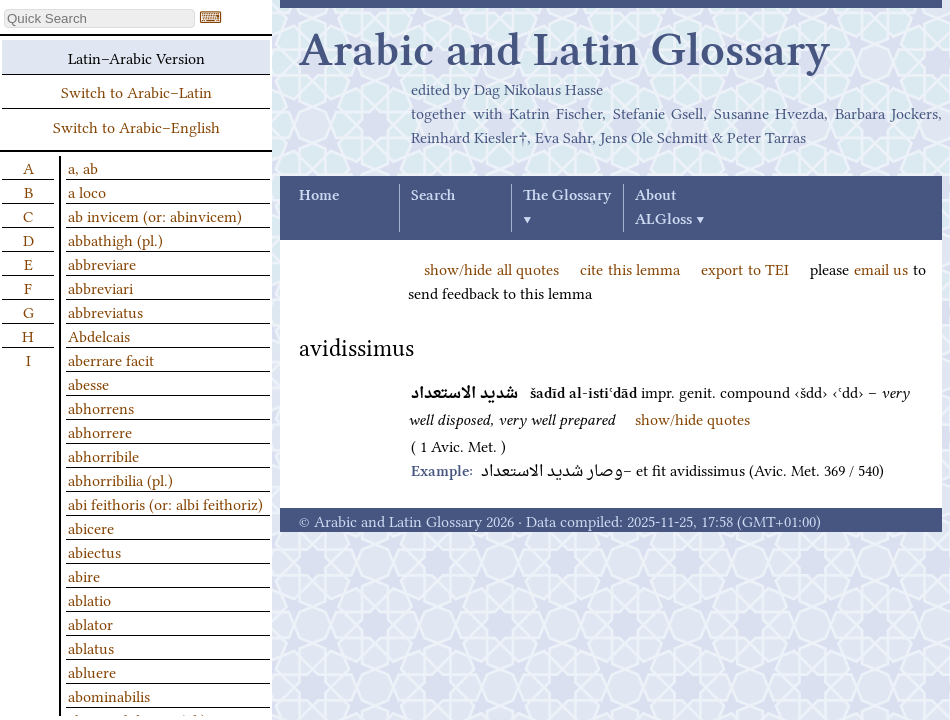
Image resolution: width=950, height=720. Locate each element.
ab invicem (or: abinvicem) (155, 215)
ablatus (91, 647)
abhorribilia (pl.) (120, 479)
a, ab (83, 167)
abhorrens (101, 407)
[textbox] (99, 18)
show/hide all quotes (491, 268)
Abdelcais (99, 335)
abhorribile (103, 455)
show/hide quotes (692, 418)
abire (84, 575)
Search (433, 196)
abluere (92, 671)
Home (319, 196)
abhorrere (100, 431)
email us (881, 268)
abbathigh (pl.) (115, 239)
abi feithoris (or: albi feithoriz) (165, 503)
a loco (87, 191)
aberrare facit (111, 359)
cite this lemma (630, 268)
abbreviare (102, 263)
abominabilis (109, 695)
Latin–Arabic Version (136, 57)
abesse (88, 383)
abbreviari (100, 287)
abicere (91, 527)
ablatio (89, 599)
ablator (90, 623)
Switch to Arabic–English (136, 126)
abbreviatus (105, 311)
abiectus (94, 551)
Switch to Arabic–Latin (136, 91)
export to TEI (745, 268)
